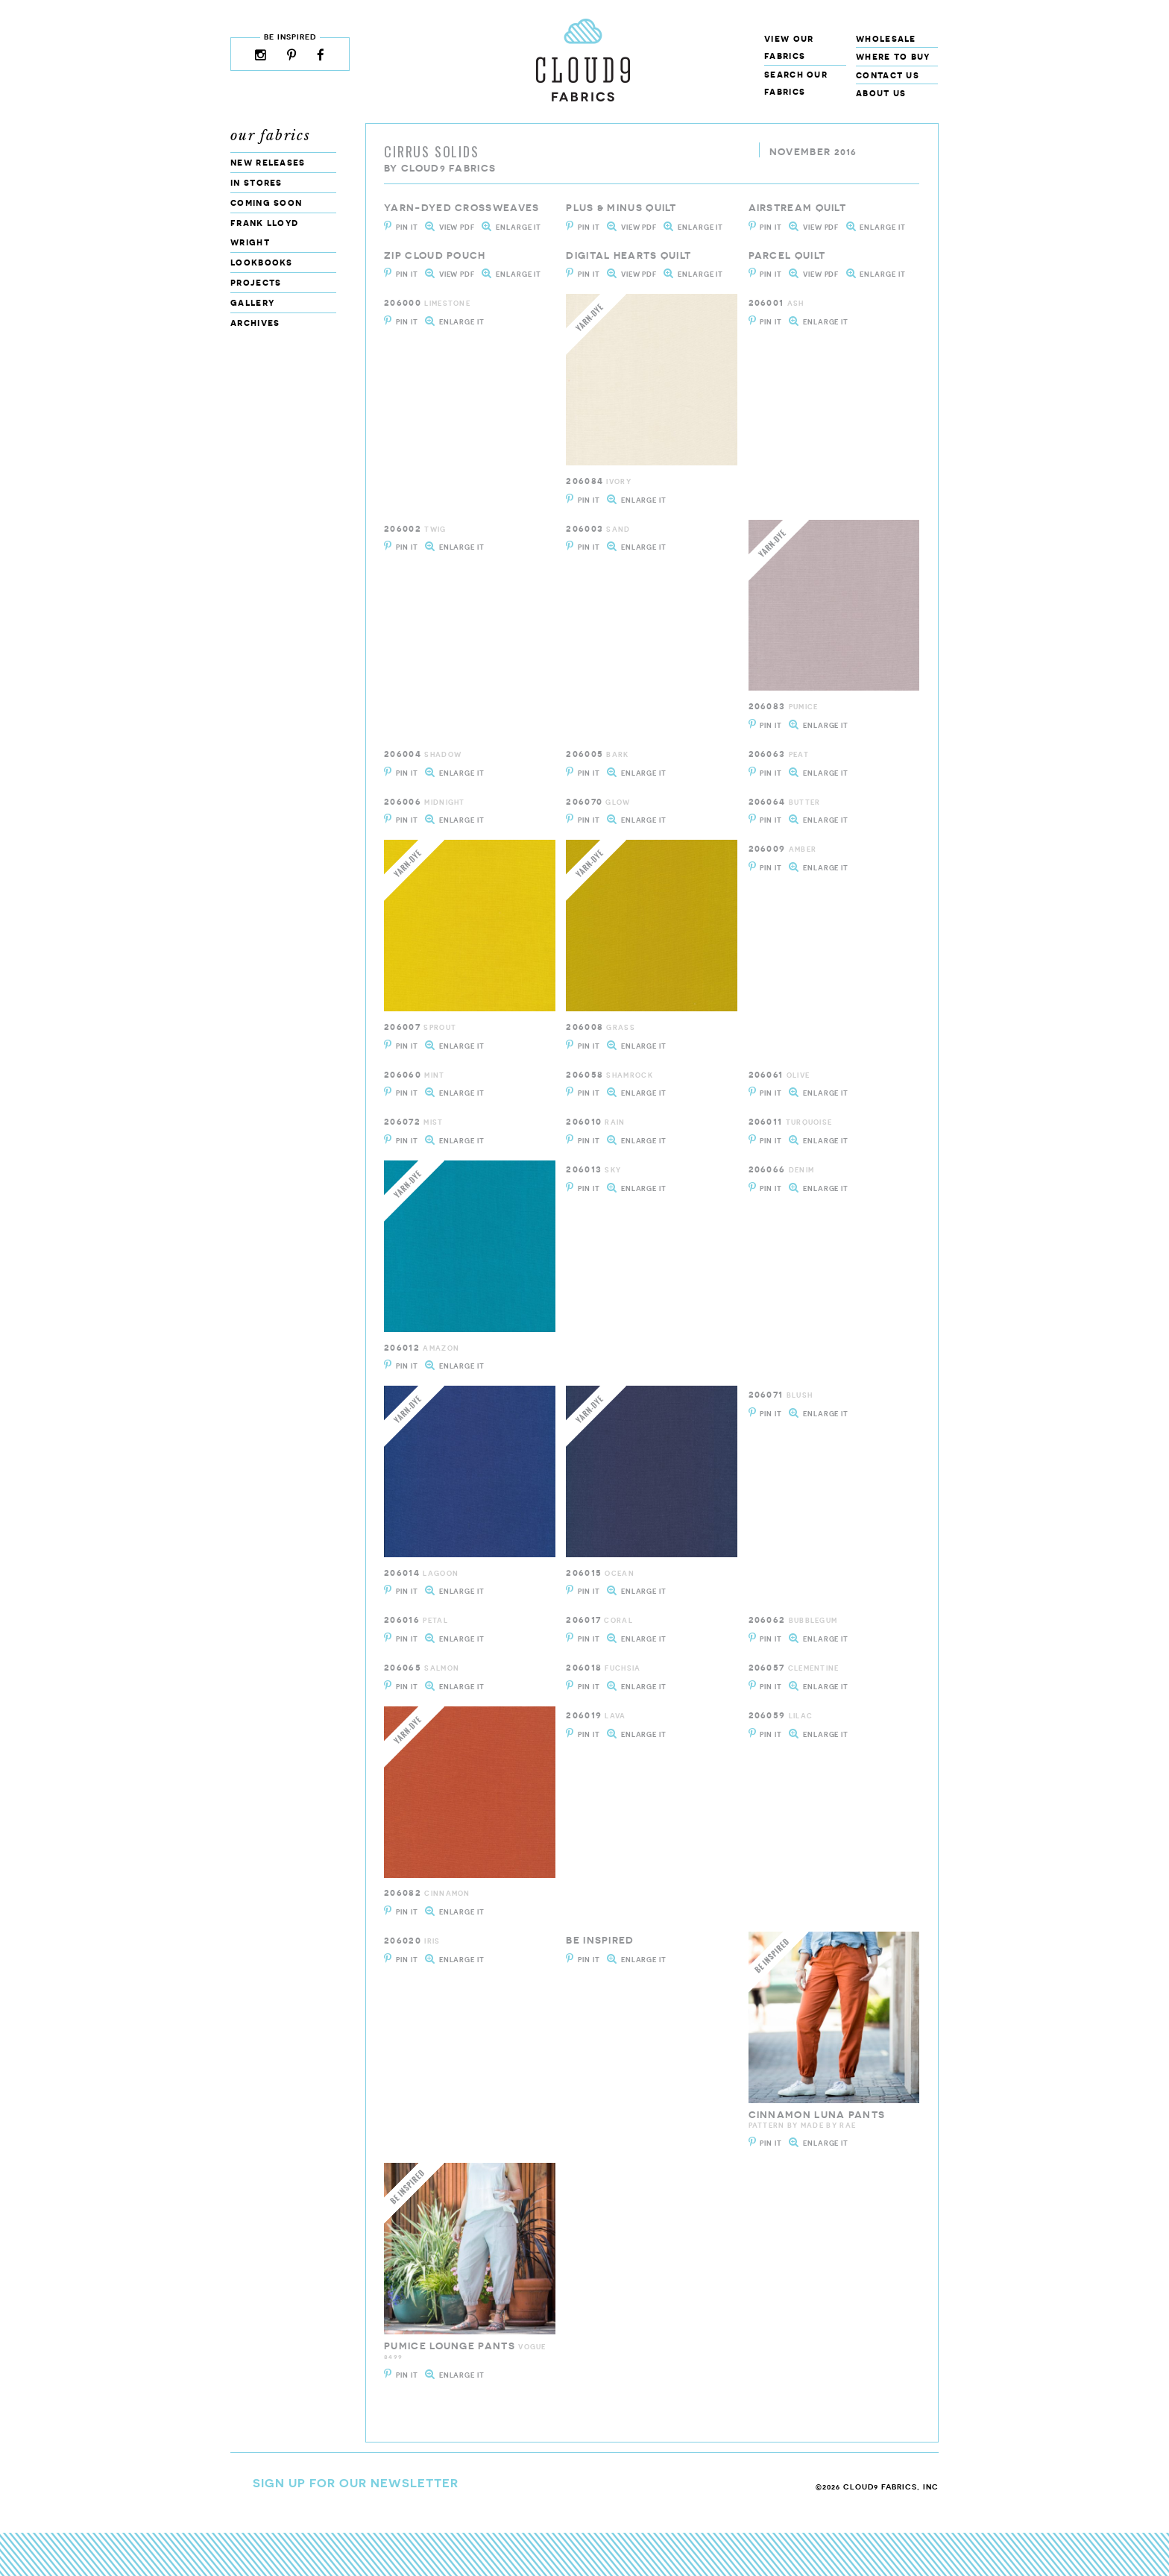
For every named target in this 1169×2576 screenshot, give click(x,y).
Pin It (407, 227)
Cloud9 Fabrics (448, 168)
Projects (255, 282)
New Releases (268, 162)
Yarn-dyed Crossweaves (461, 207)
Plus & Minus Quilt (621, 207)
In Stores (256, 182)
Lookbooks (261, 262)
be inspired (600, 1940)
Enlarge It (518, 227)
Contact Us (887, 75)
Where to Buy (893, 56)
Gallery (252, 302)
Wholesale (886, 38)
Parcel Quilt (787, 255)
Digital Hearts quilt (628, 255)
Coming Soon (266, 202)
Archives (255, 322)
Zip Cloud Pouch (435, 255)
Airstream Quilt (798, 207)
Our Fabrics (270, 136)
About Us (881, 92)
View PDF (457, 227)
